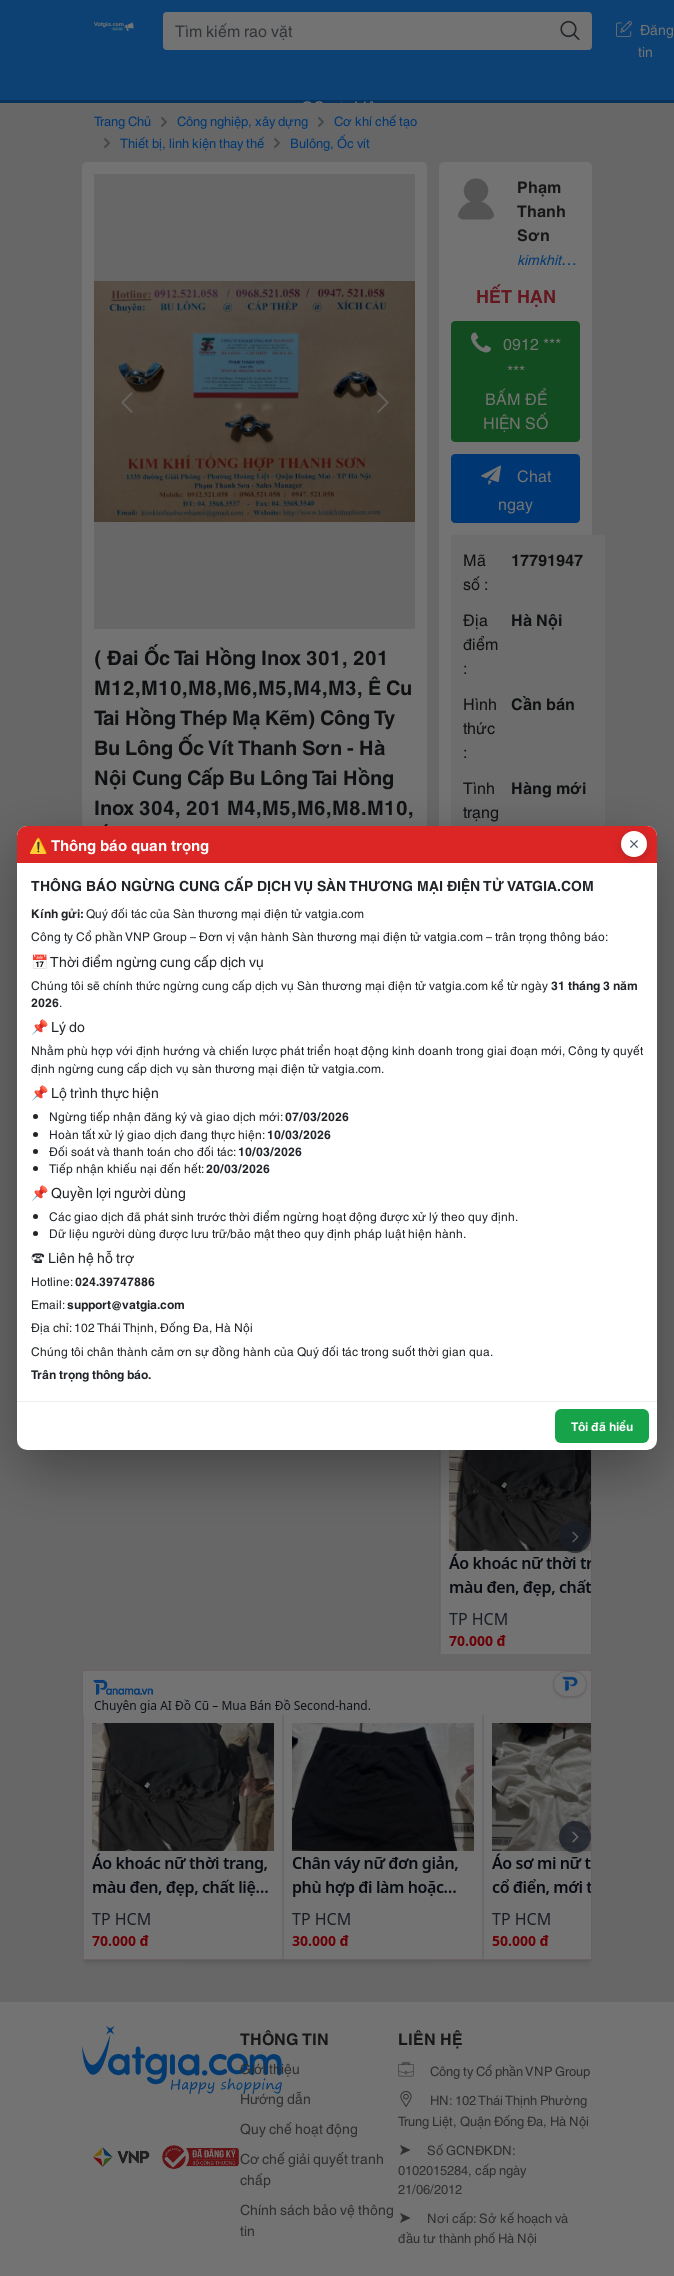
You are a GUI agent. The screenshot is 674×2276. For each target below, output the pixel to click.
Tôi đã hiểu (602, 1425)
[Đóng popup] (634, 844)
